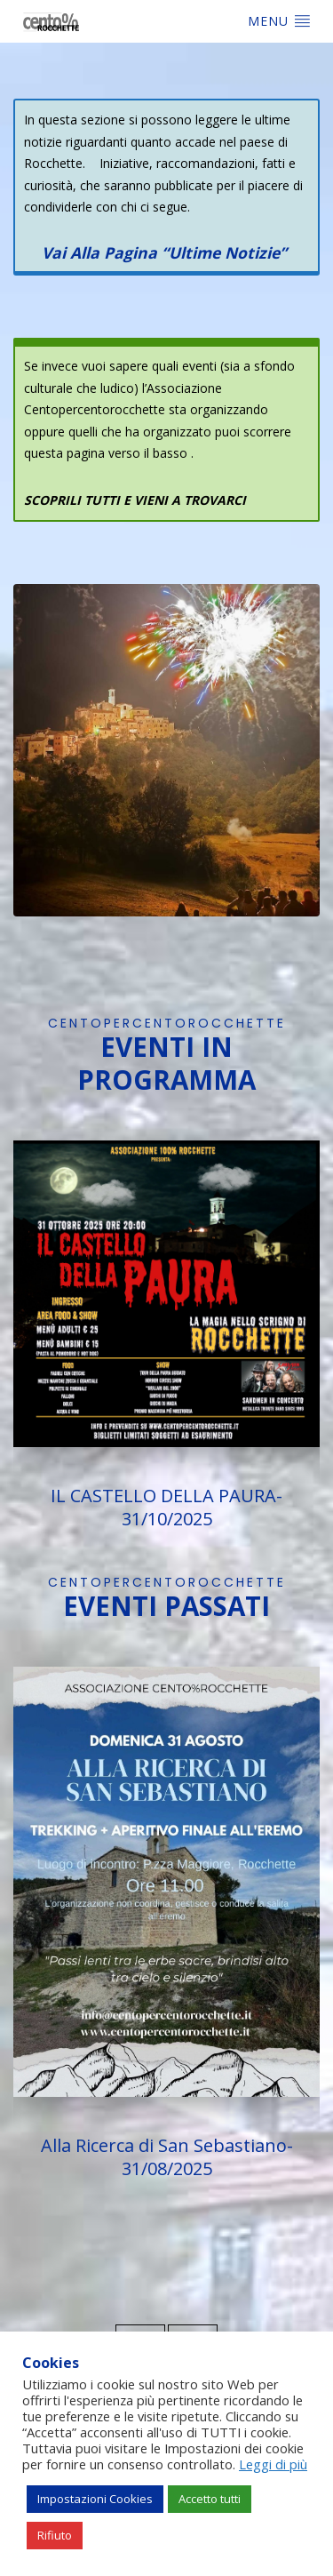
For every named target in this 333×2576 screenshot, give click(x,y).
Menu (279, 20)
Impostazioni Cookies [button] (95, 2499)
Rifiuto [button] (54, 2535)
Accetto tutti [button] (209, 2499)
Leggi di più (273, 2464)
